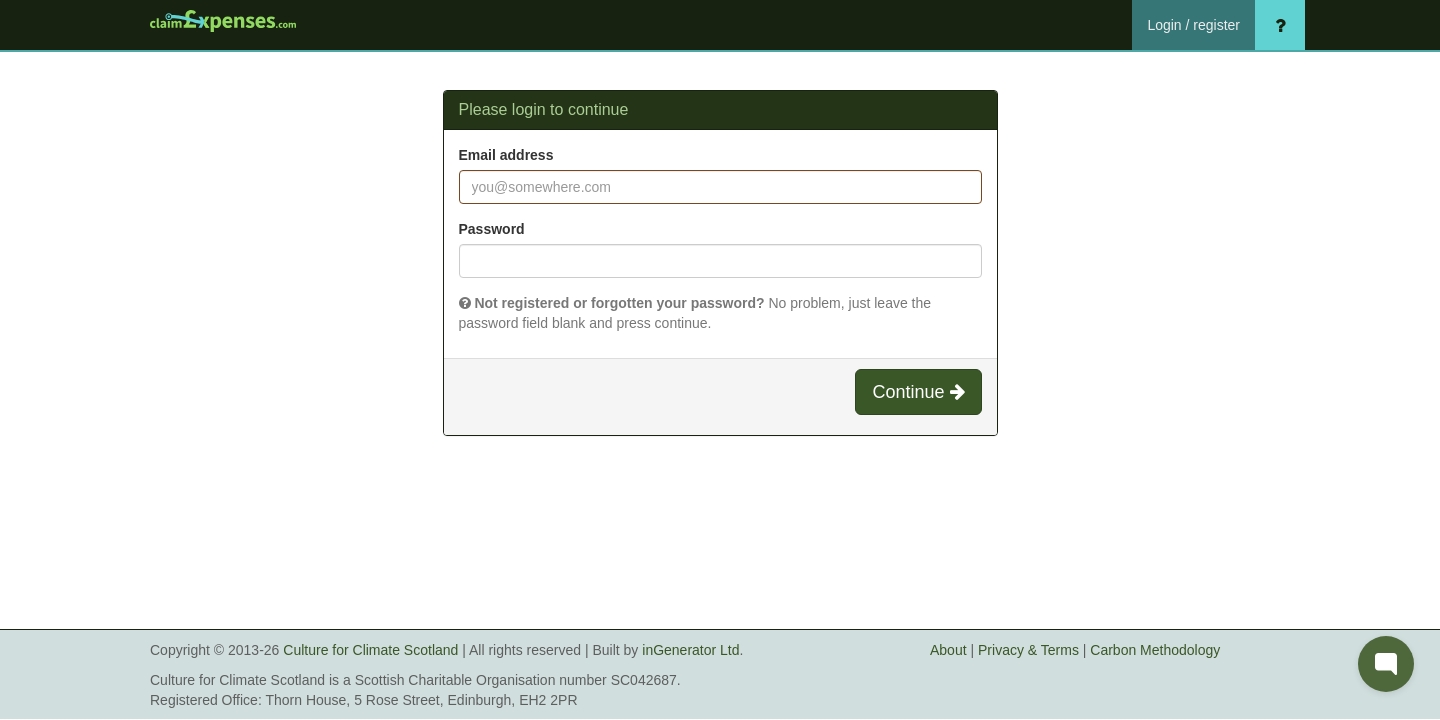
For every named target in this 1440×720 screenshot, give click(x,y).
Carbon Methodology (1155, 650)
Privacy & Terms (1028, 650)
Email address (506, 155)
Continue (918, 392)
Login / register (1193, 25)
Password (492, 229)
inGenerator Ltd (690, 650)
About (948, 650)
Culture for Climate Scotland (370, 650)
